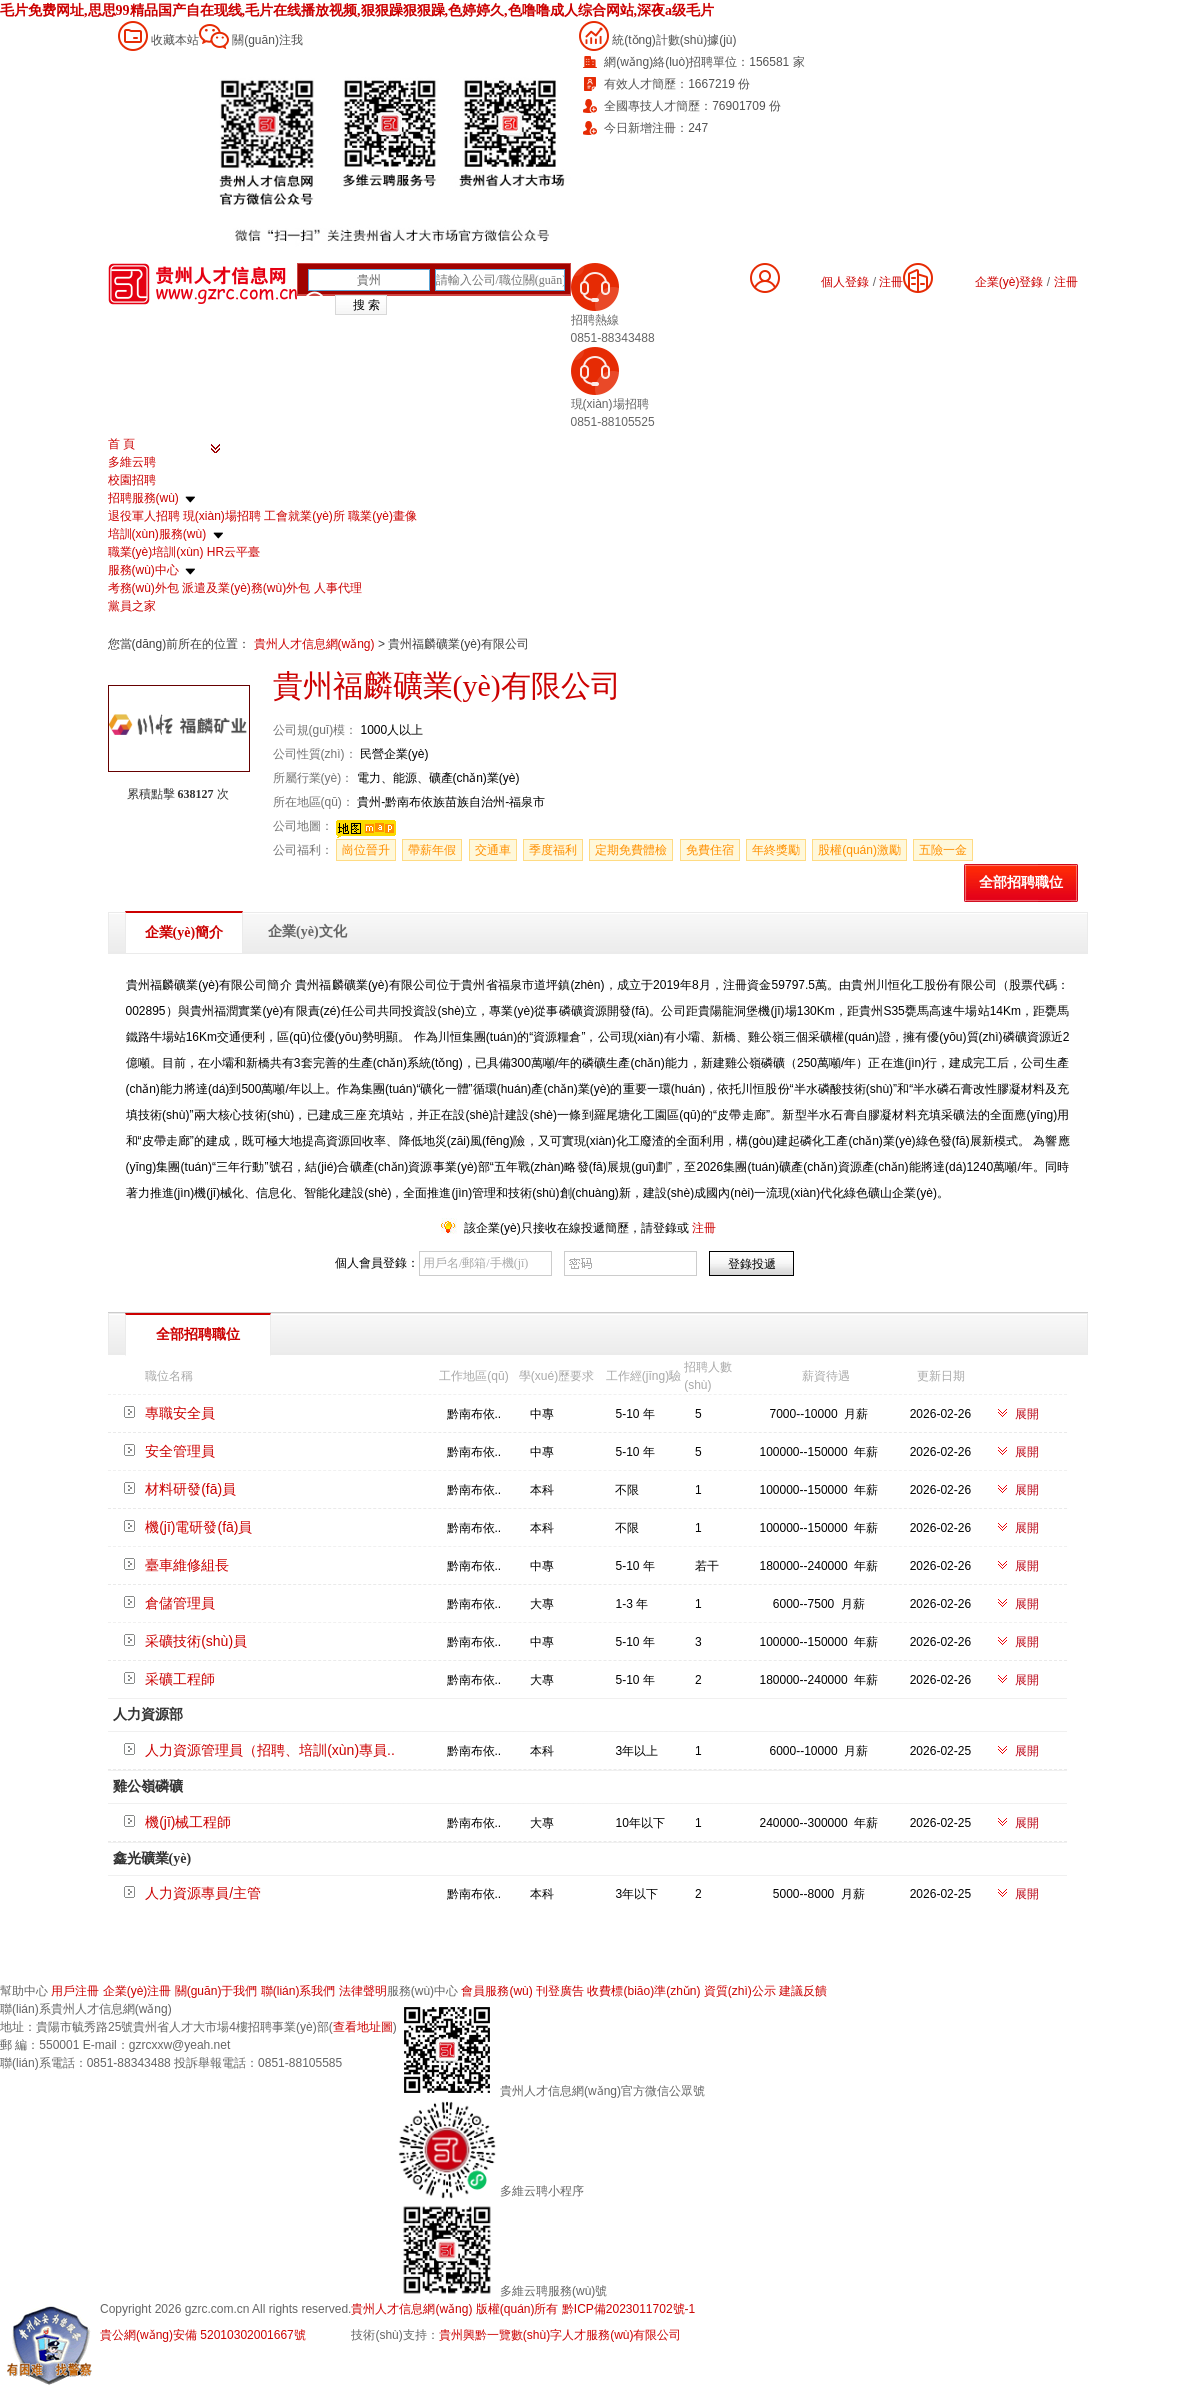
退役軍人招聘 (144, 516)
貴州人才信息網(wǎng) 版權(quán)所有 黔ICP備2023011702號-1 (523, 2309)
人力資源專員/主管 (203, 1893)
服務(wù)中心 (143, 570)
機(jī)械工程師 (188, 1822)
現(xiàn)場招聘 (222, 516)
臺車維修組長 (187, 1565)
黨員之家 (132, 606)
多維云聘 (132, 462)
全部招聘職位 (1021, 882)
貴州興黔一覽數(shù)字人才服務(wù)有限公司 (560, 2335)
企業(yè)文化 (307, 931)
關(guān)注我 (267, 40)
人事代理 (338, 588)
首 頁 (121, 444)
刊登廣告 (560, 1991)
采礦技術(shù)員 (196, 1641)
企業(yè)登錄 (1009, 282)
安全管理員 (180, 1451)
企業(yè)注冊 (137, 1991)
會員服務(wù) (496, 1991)
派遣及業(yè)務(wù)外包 (246, 588)
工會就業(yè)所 (304, 516)
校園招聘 (132, 480)
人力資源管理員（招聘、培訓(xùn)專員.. (270, 1750)
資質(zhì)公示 (740, 1991)
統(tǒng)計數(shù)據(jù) (674, 40)
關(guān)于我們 (216, 1991)
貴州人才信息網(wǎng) (316, 644)
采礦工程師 (180, 1679)
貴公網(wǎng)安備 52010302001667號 (203, 2335)
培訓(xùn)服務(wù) (157, 534)
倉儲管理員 (180, 1603)
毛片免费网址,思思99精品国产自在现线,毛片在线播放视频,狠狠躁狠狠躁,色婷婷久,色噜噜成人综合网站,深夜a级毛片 (357, 10)
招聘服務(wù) (143, 498)
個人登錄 (845, 282)
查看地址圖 (363, 2027)
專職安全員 (180, 1413)
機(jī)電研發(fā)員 (198, 1527)
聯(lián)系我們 (298, 1991)
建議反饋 (803, 1991)
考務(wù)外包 (143, 588)
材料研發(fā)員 (190, 1489)
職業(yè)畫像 (382, 516)
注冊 (1066, 282)
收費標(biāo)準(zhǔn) (643, 1991)
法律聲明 (363, 1991)
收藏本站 (175, 40)
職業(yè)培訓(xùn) (156, 552)
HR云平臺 (233, 552)
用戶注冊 (75, 1991)
